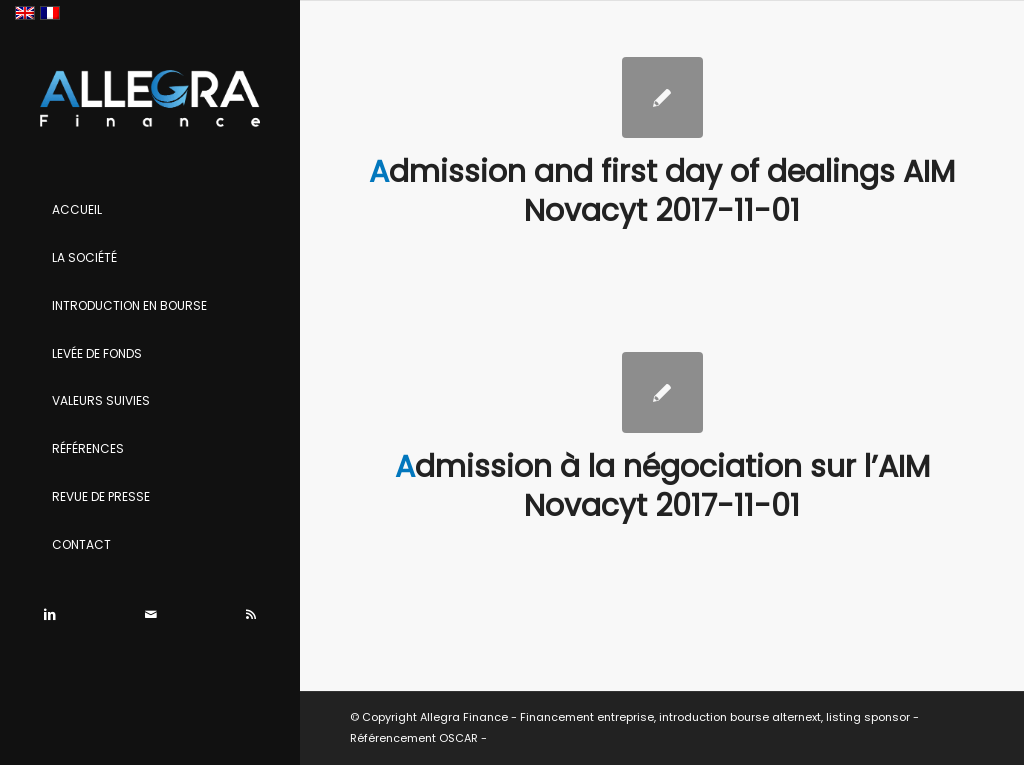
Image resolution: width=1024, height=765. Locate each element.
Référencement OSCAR (414, 738)
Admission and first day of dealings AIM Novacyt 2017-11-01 (662, 191)
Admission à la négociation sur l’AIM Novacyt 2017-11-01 (662, 486)
